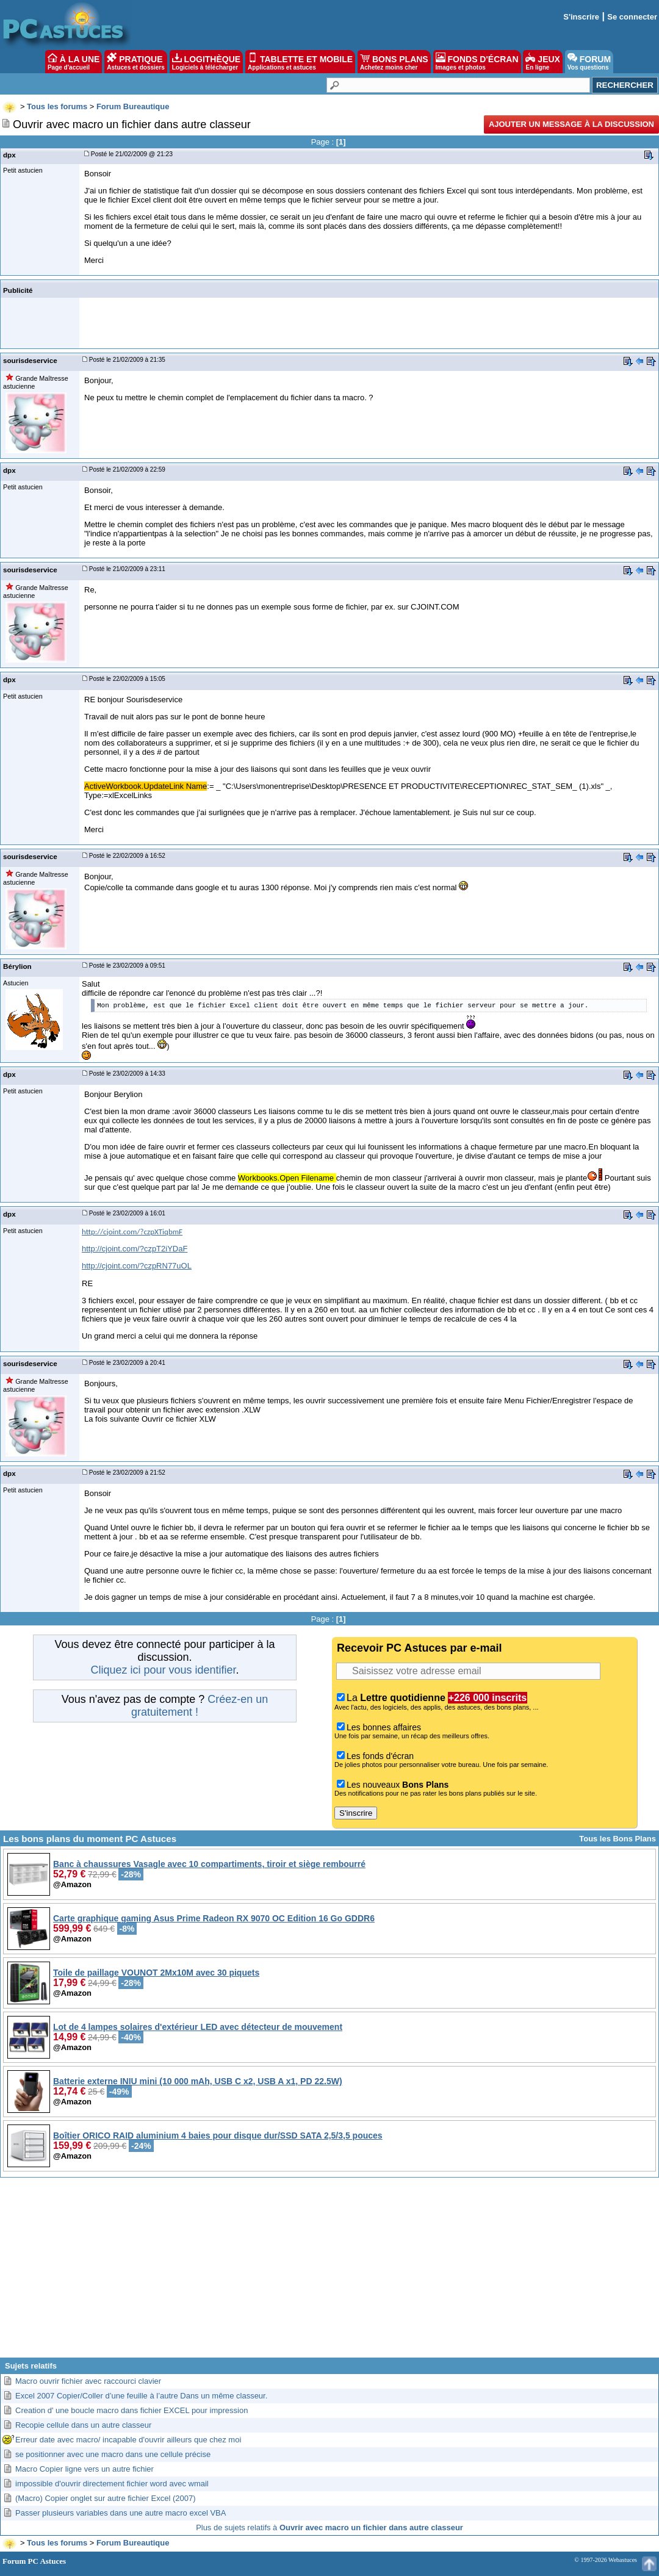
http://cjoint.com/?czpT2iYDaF (134, 1248)
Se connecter (632, 16)
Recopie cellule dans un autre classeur (83, 2425)
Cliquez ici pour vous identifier (163, 1670)
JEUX (542, 61)
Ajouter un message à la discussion (571, 124)
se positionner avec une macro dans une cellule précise (113, 2454)
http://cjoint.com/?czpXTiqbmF (132, 1231)
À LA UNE (73, 61)
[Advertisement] (329, 2272)
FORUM (589, 61)
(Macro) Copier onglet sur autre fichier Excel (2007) (105, 2498)
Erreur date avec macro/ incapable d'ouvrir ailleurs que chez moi (128, 2439)
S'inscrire (581, 16)
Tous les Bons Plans (617, 1838)
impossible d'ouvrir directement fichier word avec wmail (112, 2483)
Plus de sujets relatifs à (329, 2527)
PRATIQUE (136, 61)
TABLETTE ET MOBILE (300, 61)
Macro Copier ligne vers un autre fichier (84, 2468)
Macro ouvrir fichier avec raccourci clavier (88, 2381)
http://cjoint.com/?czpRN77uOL (137, 1265)
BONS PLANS (394, 61)
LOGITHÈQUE (206, 61)
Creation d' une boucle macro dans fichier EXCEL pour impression (131, 2410)
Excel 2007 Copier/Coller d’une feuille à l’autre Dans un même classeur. (141, 2395)
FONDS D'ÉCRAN (477, 61)
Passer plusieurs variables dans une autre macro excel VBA (120, 2512)
